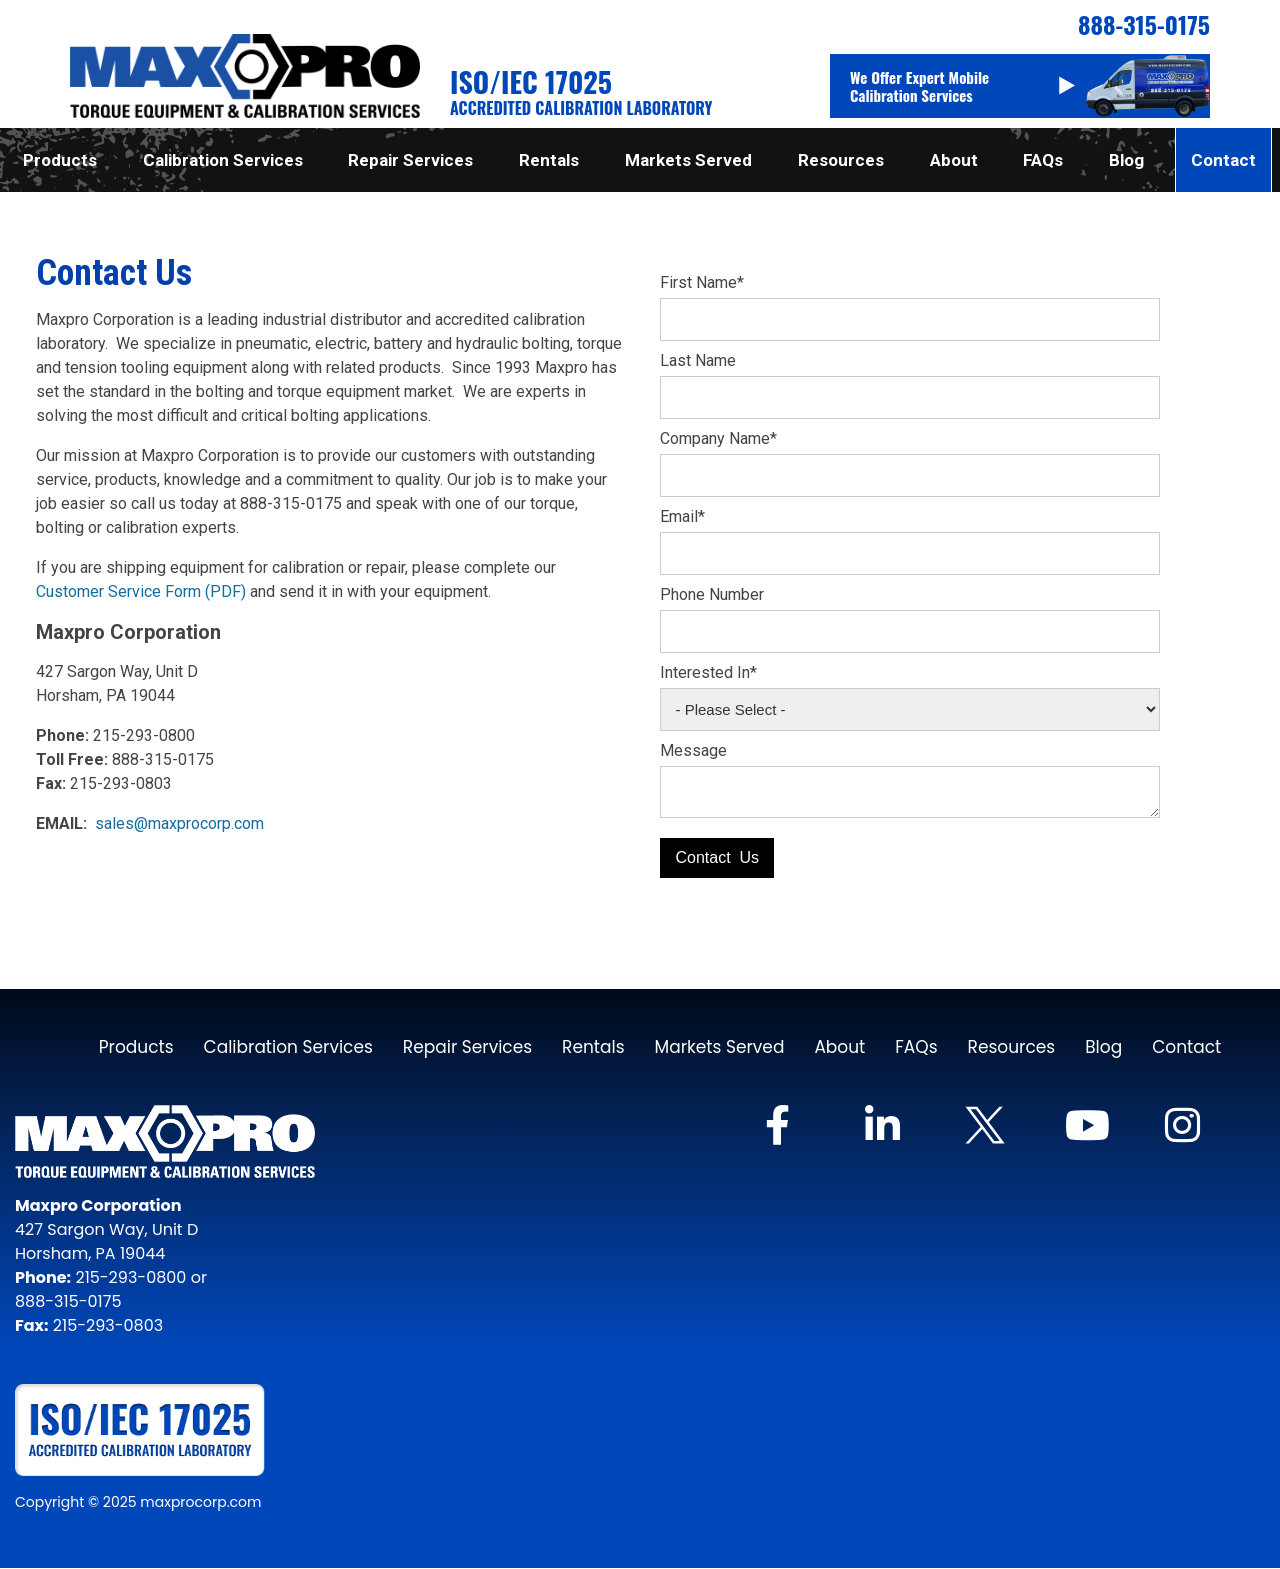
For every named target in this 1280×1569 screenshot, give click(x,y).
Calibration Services (223, 160)
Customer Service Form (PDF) (141, 591)
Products (60, 160)
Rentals (549, 160)
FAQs (1043, 160)
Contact (1223, 160)
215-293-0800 (128, 1277)
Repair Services (410, 160)
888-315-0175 (68, 1301)
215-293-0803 (108, 1325)
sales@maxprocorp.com (179, 823)
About (954, 160)
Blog (1126, 160)
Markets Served (688, 160)
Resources (841, 160)
